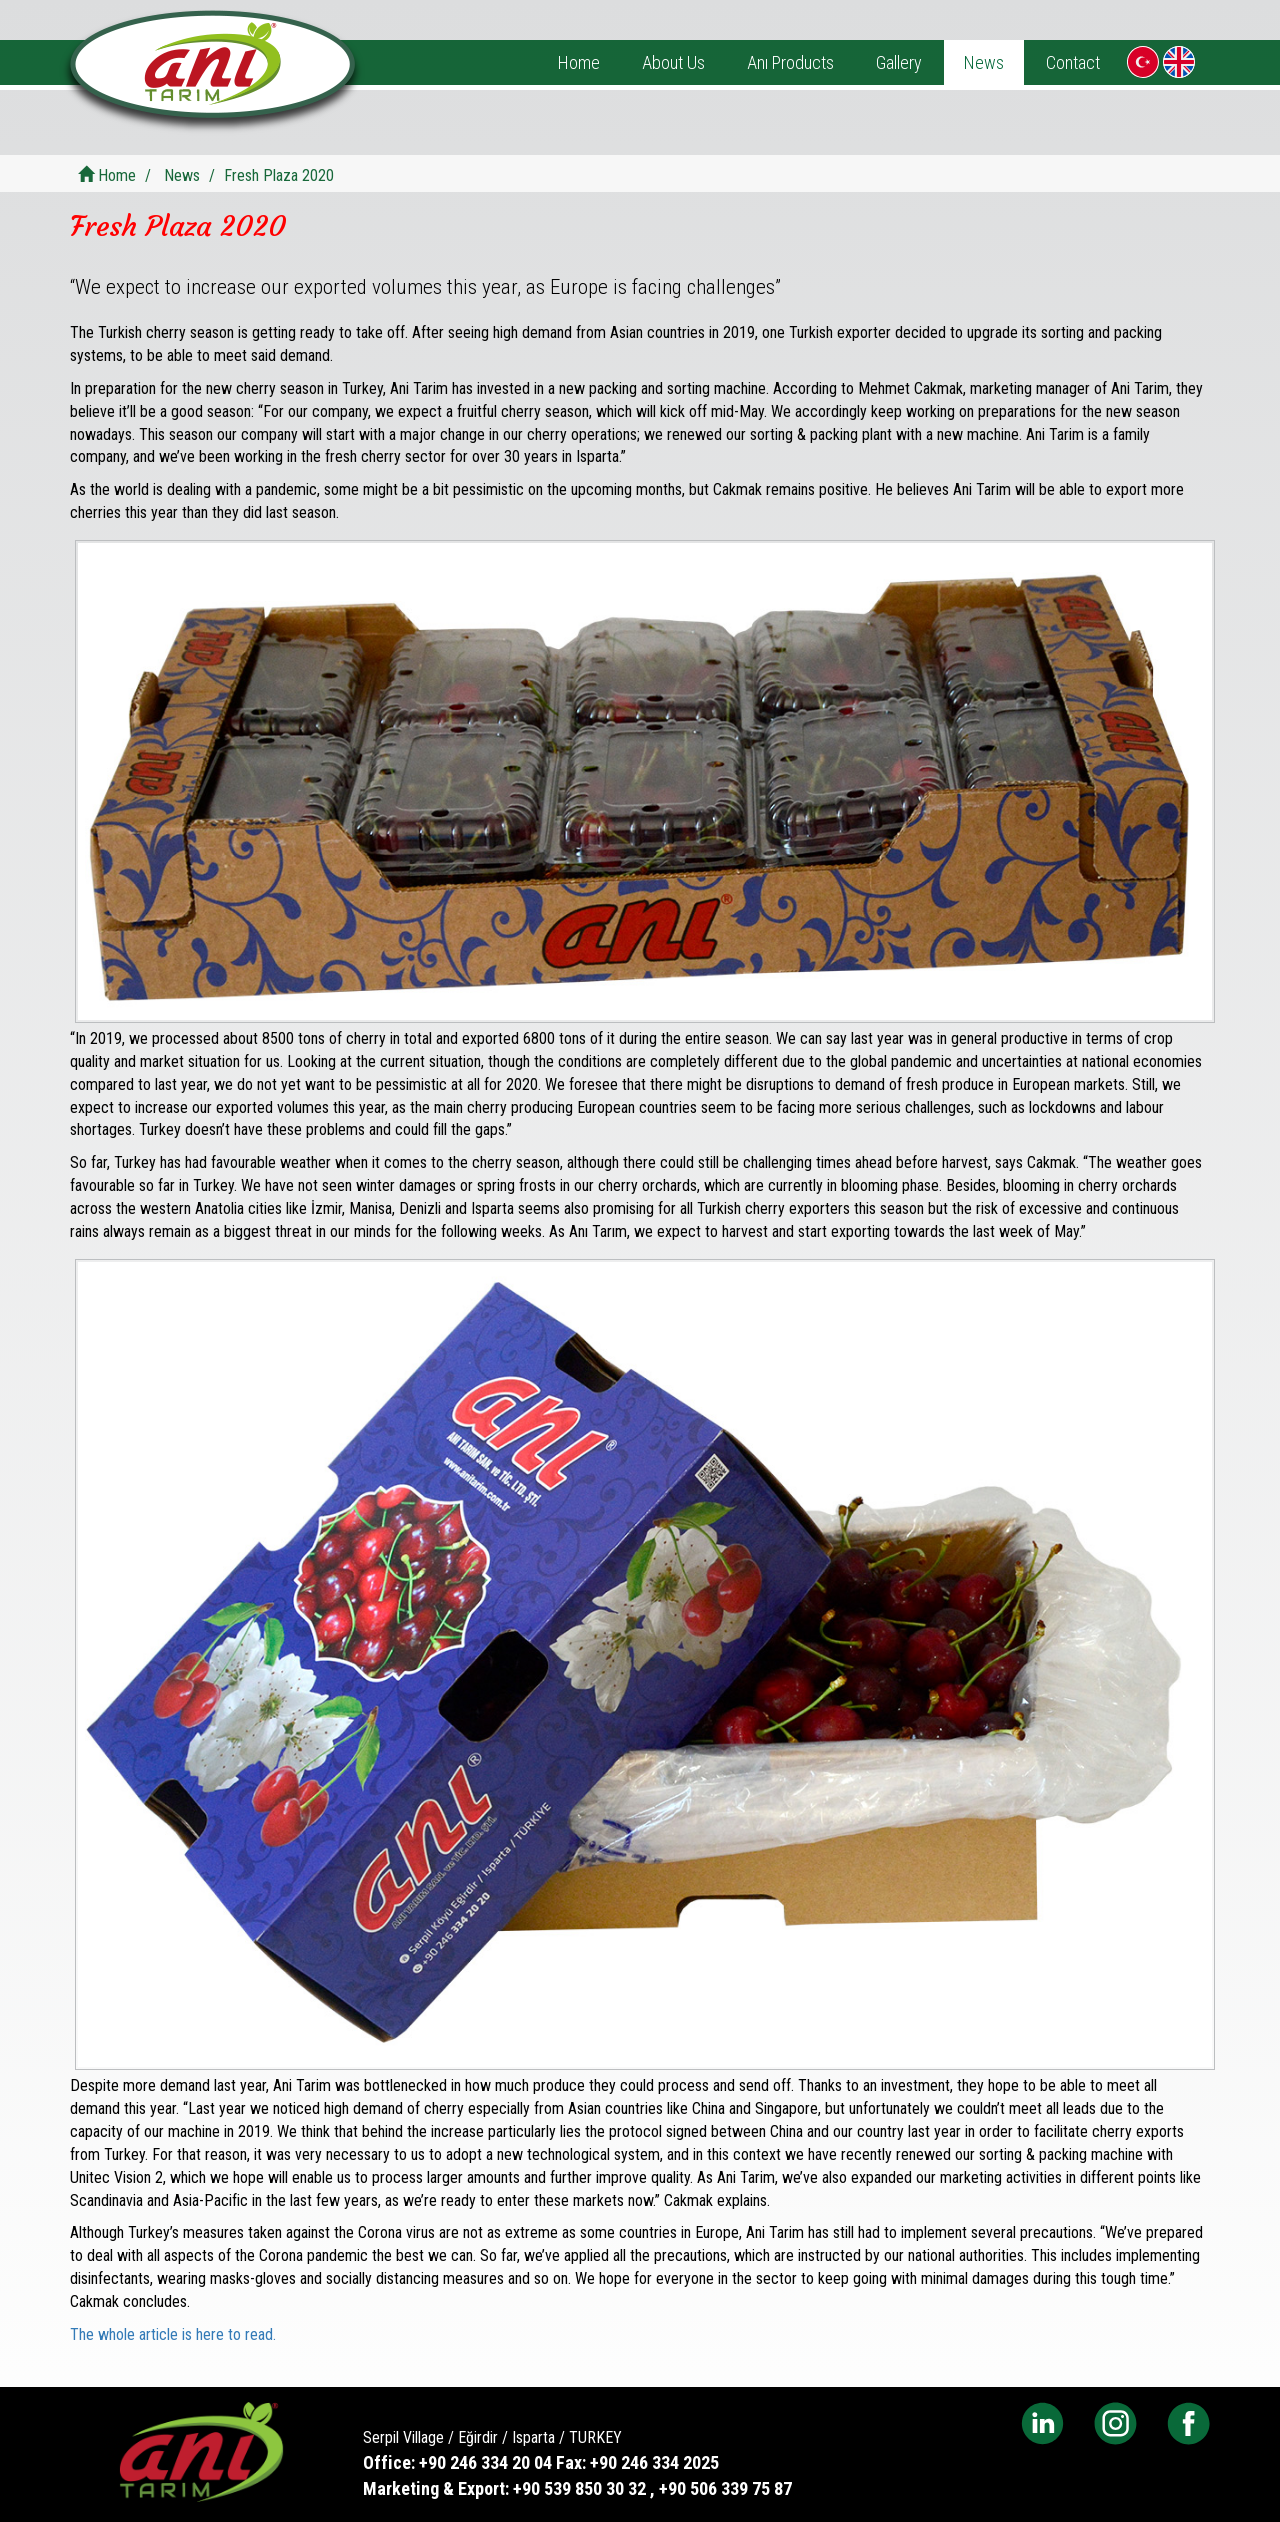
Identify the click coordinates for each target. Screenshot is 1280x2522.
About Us (673, 62)
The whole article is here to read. (173, 2334)
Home (579, 62)
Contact (1073, 62)
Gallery (899, 62)
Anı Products (790, 62)
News (984, 62)
